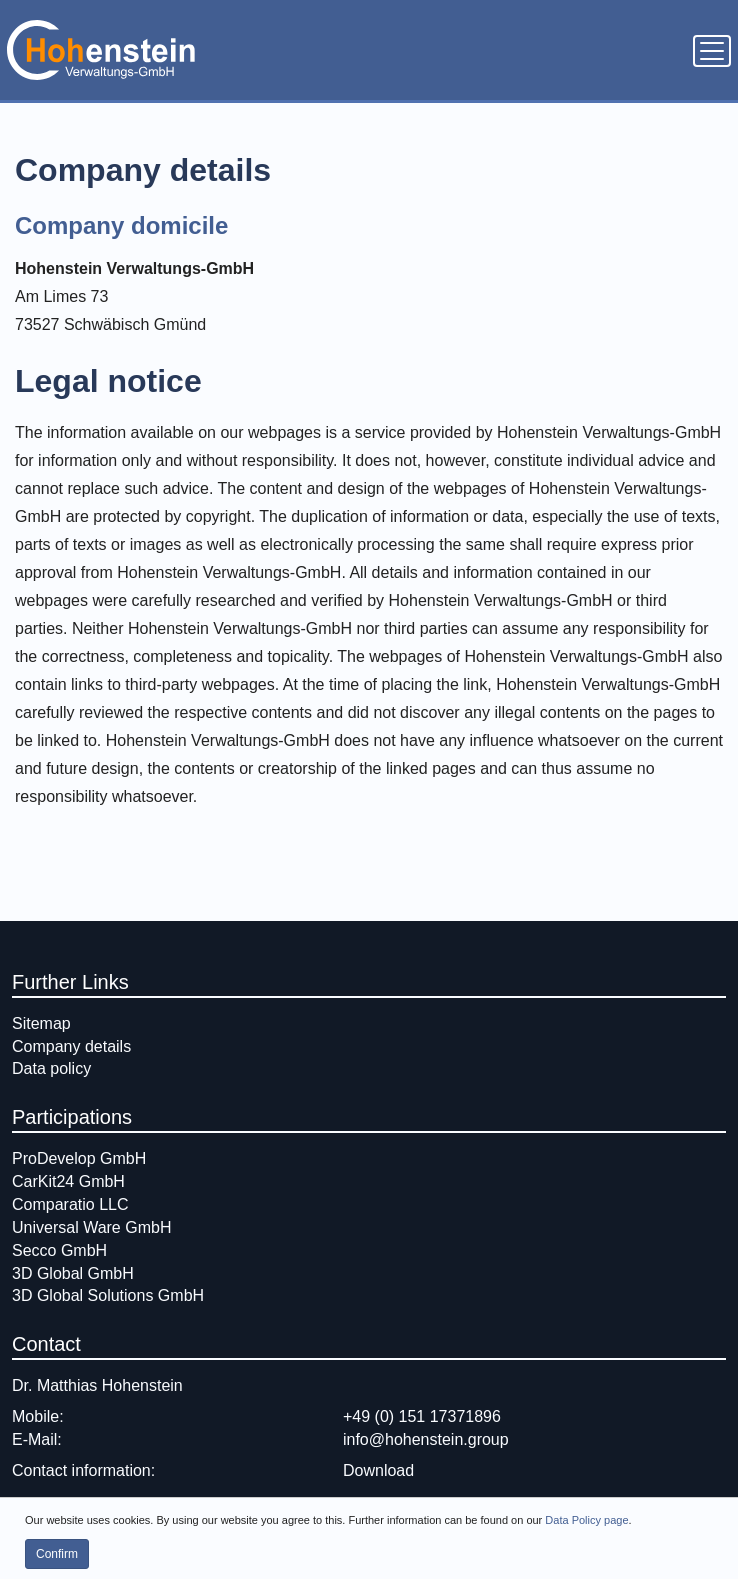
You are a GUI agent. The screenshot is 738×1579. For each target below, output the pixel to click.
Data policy (51, 1068)
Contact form (58, 1509)
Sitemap (41, 1023)
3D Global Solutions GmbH (108, 1295)
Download (378, 1470)
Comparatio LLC (70, 1204)
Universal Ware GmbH (91, 1227)
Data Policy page (586, 1536)
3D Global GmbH (73, 1273)
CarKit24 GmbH (68, 1181)
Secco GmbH (59, 1250)
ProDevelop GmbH (79, 1158)
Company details (71, 1046)
